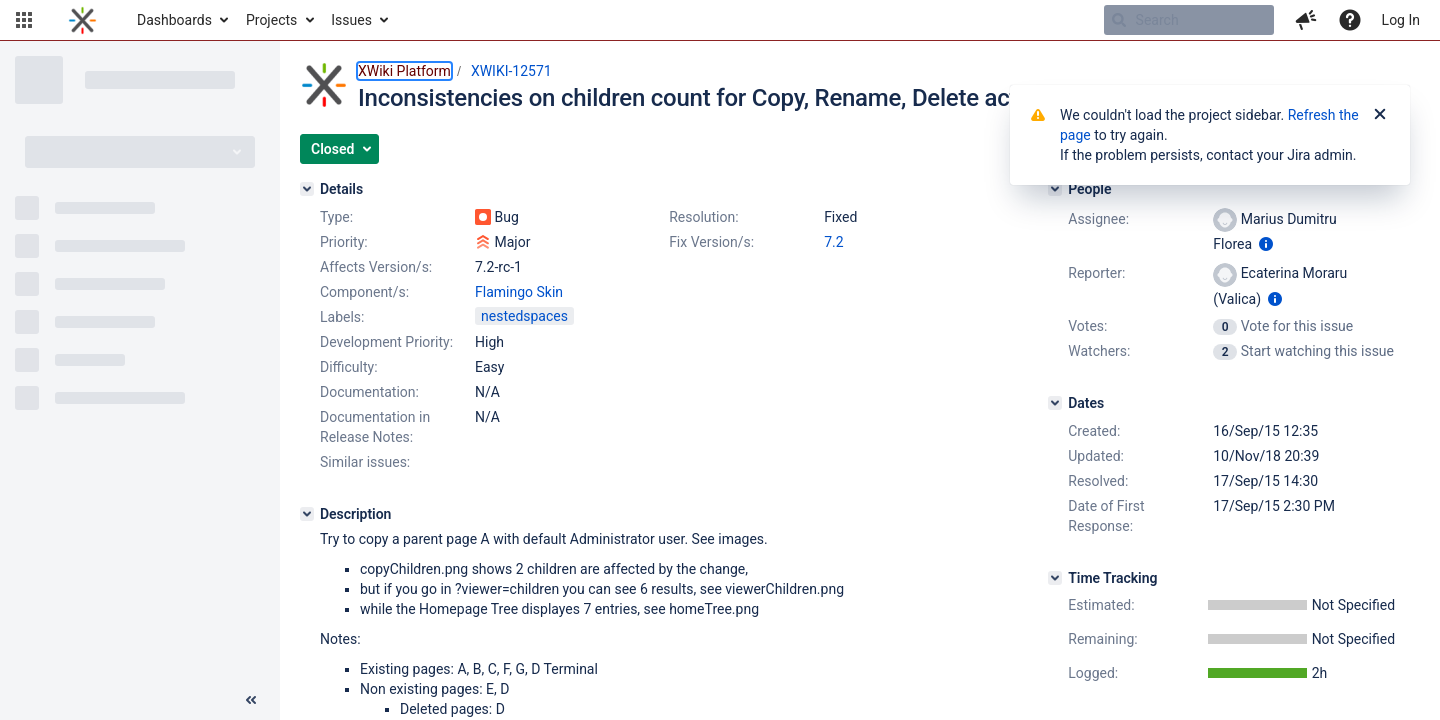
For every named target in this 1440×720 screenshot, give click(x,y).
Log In (1401, 20)
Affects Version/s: (376, 267)
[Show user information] (1266, 244)
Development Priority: (386, 342)
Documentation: (369, 392)
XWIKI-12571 (511, 71)
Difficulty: (349, 367)
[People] (1055, 189)
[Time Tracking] (1055, 578)
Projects (271, 20)
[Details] (307, 189)
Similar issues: (365, 462)
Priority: (344, 242)
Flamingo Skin (519, 292)
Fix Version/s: (711, 242)
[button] (24, 20)
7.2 (833, 242)
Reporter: (1096, 273)
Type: (336, 217)
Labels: (342, 317)
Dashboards (174, 20)
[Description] (307, 514)
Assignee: (1098, 219)
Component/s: (364, 292)
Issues (351, 20)
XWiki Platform (404, 71)
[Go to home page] (82, 20)
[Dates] (1055, 403)
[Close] (1380, 115)
